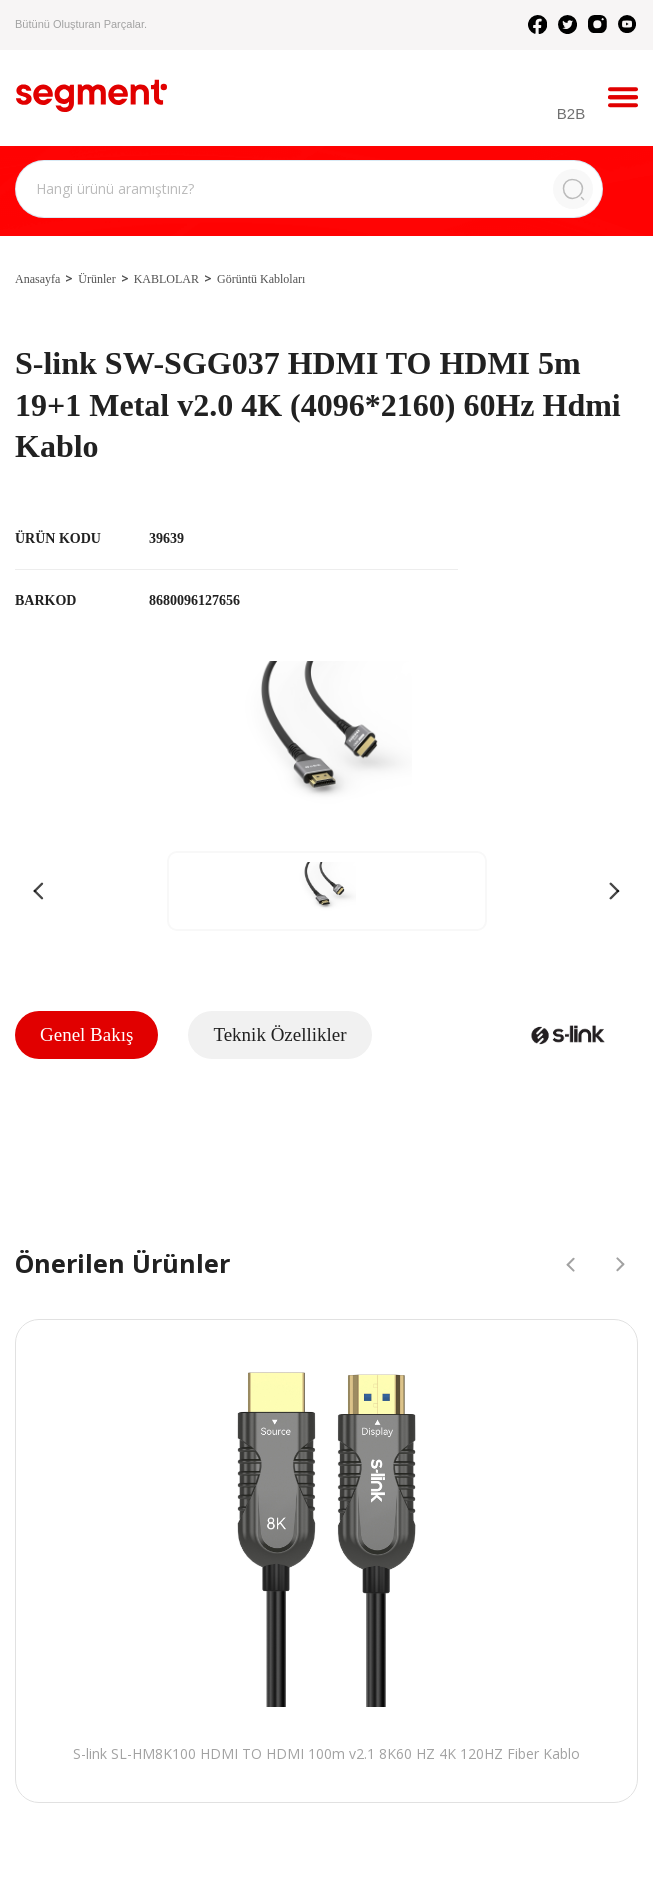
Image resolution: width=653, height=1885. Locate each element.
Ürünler (96, 279)
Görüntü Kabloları (261, 279)
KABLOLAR (166, 279)
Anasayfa (37, 279)
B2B (574, 114)
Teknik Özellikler (279, 1034)
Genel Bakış (86, 1034)
